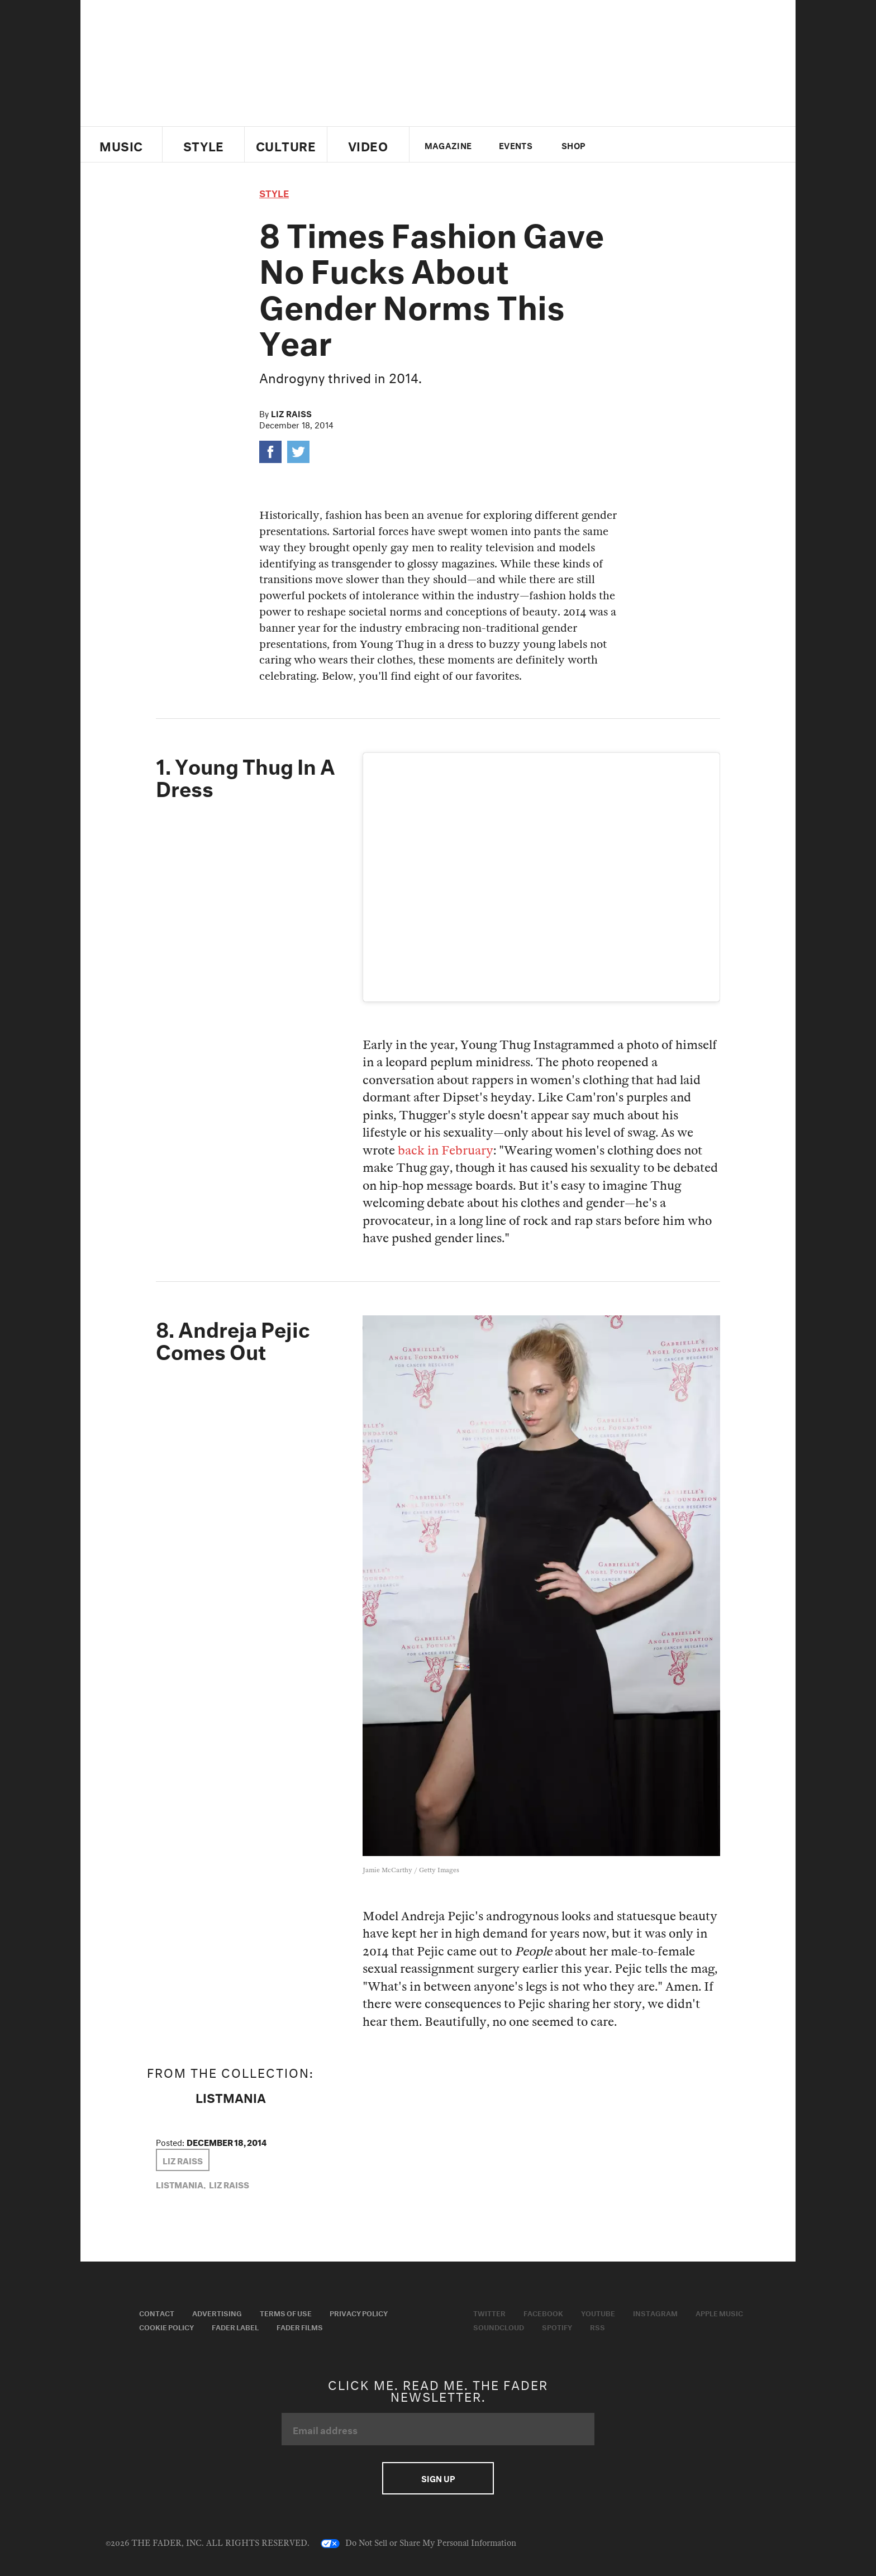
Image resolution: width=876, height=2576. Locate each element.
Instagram (655, 2312)
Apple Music (719, 2312)
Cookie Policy (166, 2326)
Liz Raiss (291, 412)
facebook (638, 144)
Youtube (598, 2312)
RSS (597, 2326)
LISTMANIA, (181, 2183)
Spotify (557, 2326)
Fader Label (235, 2326)
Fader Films (300, 2326)
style (274, 191)
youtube (657, 144)
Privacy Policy (359, 2312)
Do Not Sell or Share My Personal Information (418, 2543)
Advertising (217, 2312)
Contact (156, 2312)
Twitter (619, 144)
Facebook (543, 2312)
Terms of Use (286, 2312)
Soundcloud (498, 2326)
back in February (445, 1151)
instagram (676, 144)
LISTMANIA (231, 2096)
